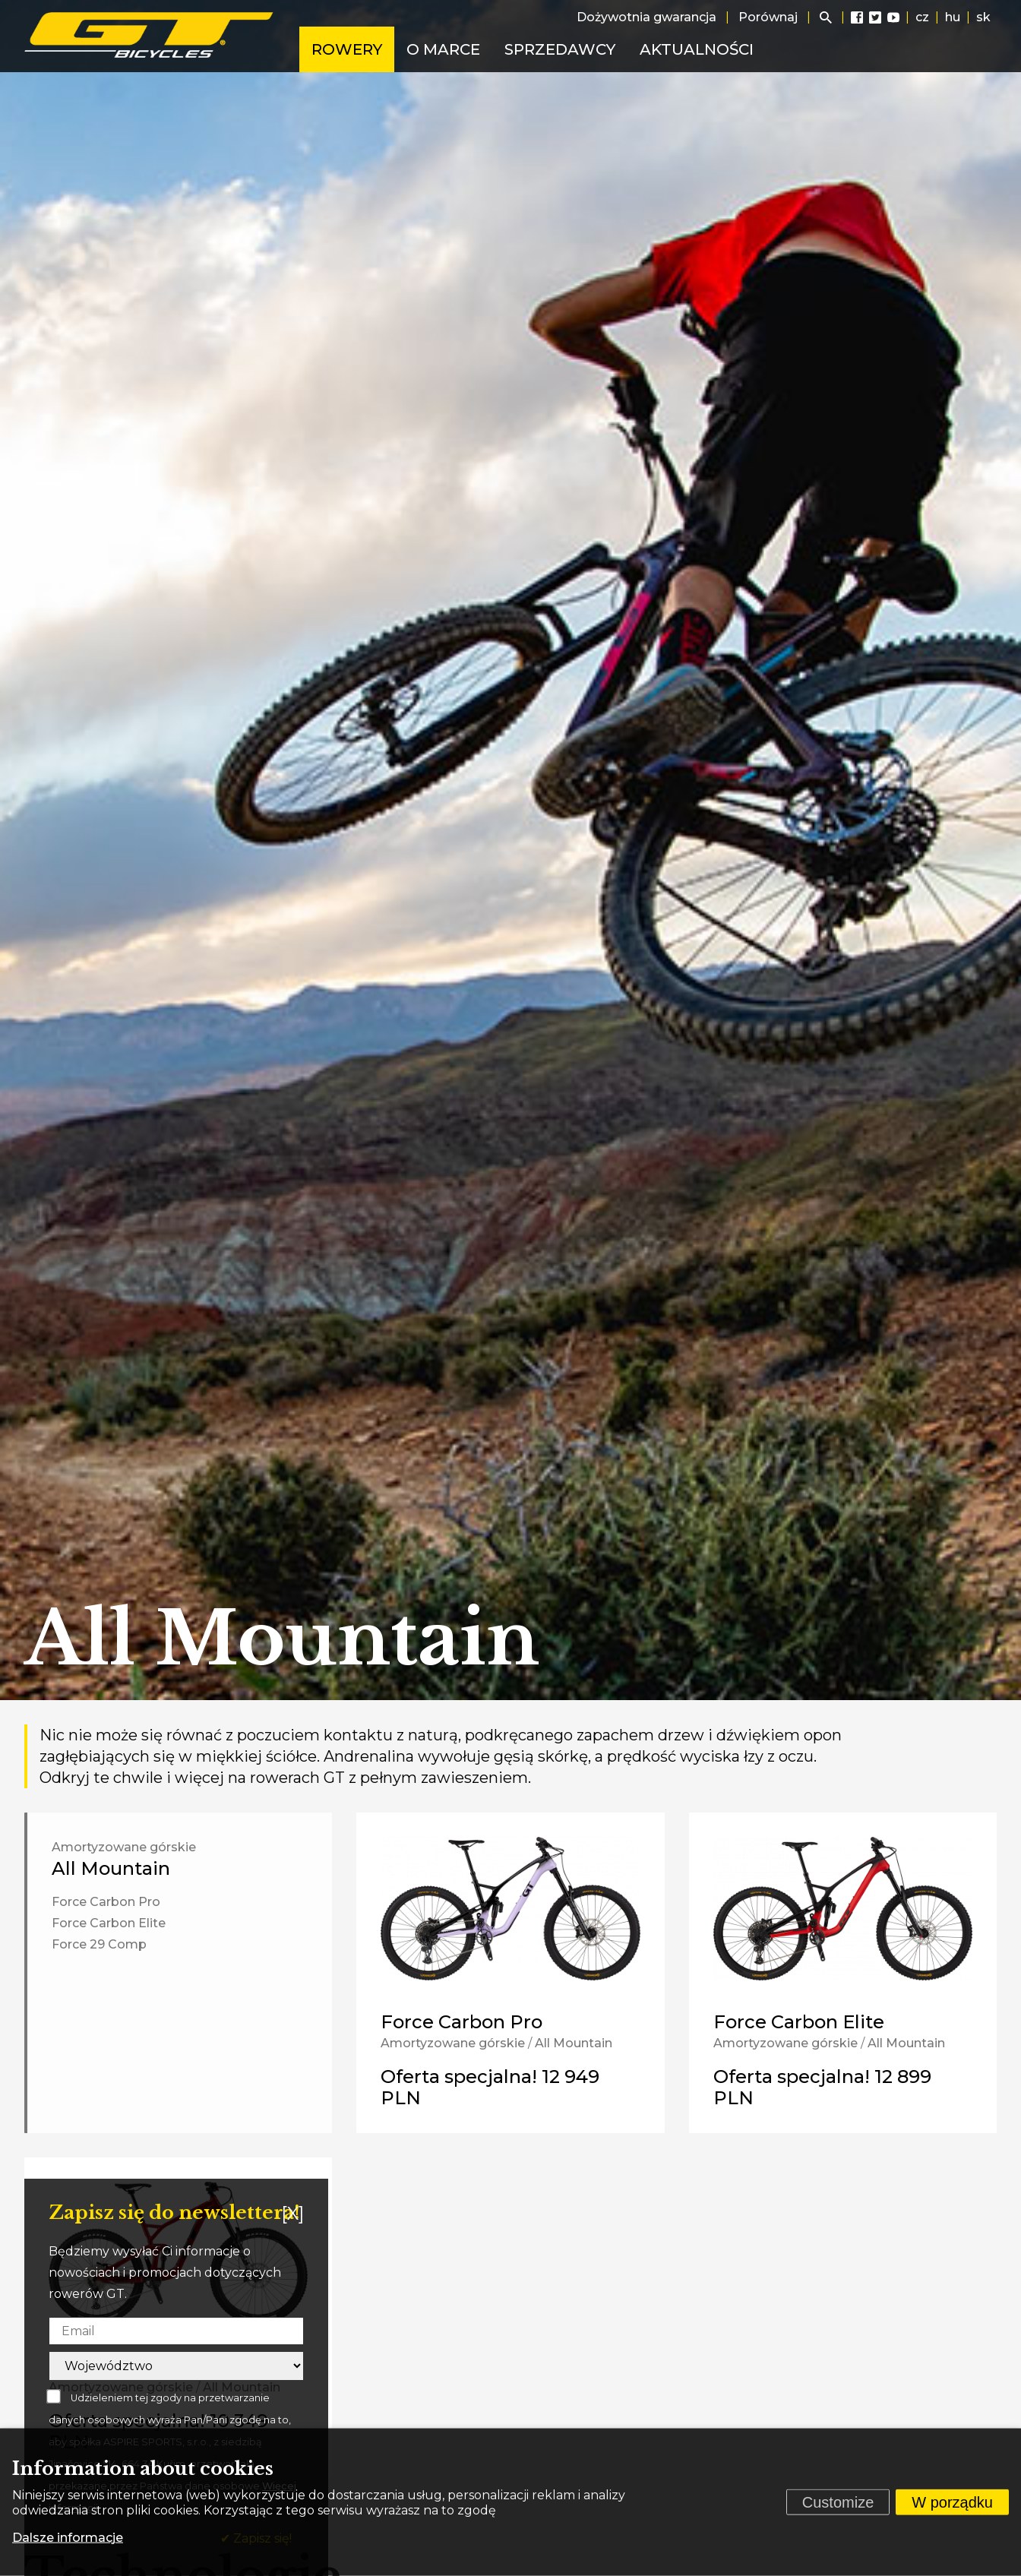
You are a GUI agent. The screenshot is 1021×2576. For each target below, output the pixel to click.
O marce (443, 49)
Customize (838, 2502)
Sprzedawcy (559, 49)
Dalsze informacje (67, 2537)
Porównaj (768, 17)
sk (983, 17)
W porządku (952, 2502)
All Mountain (111, 1868)
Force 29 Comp (99, 1944)
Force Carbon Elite (109, 1923)
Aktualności (697, 49)
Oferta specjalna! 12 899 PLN (822, 2087)
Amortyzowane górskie (124, 1847)
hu (952, 17)
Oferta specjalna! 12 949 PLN (490, 2087)
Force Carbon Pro (106, 1902)
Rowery (346, 49)
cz (922, 17)
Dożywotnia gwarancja (646, 17)
